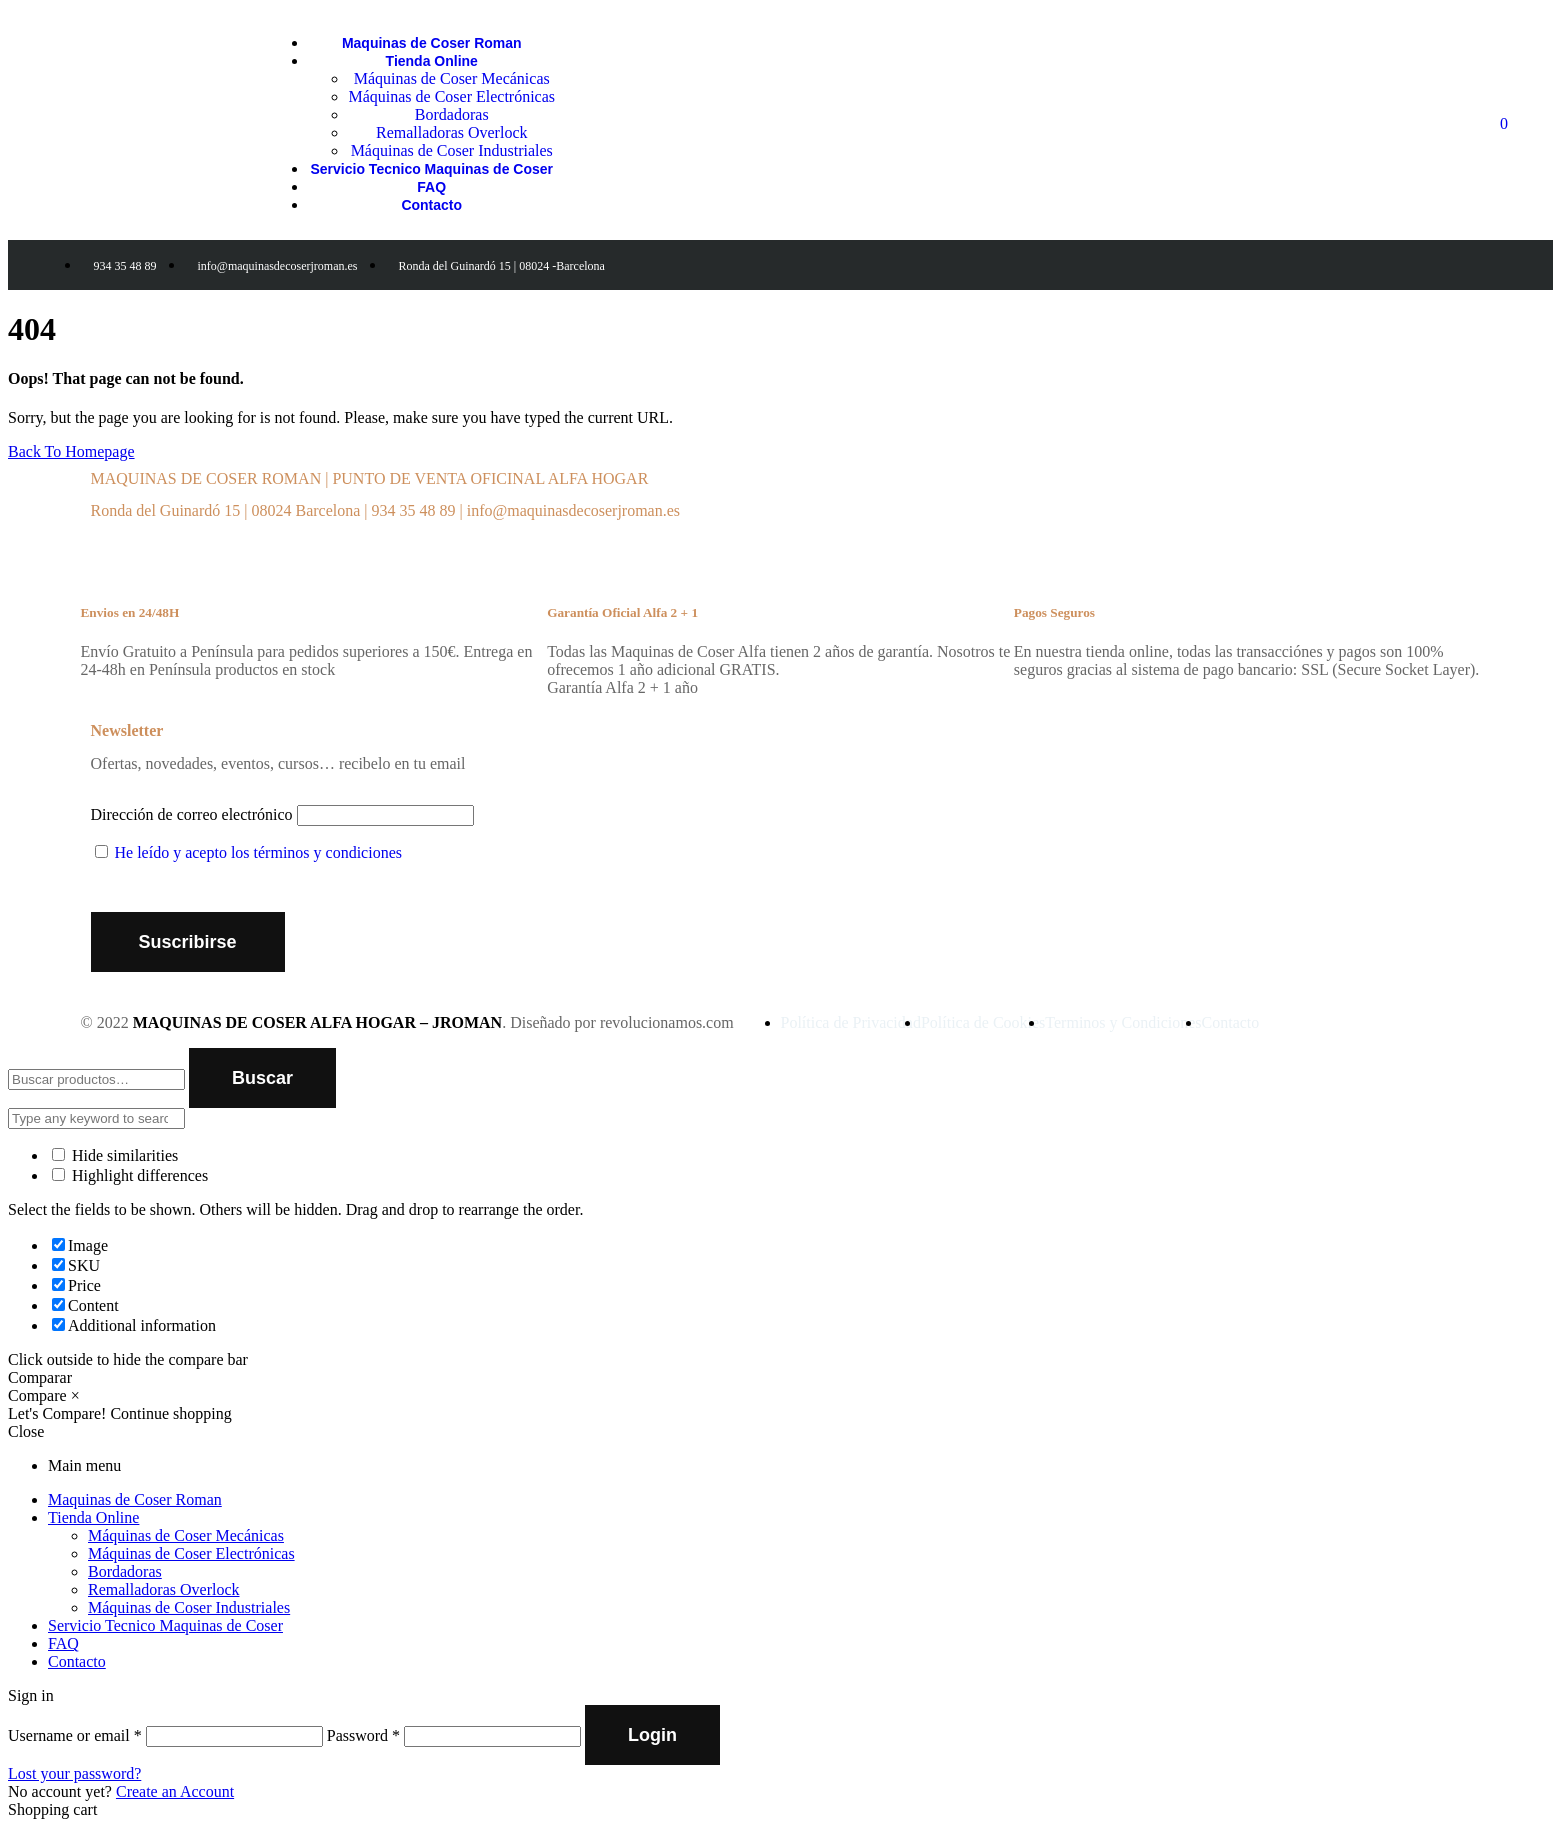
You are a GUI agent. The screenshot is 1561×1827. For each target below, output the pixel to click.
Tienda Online (93, 1517)
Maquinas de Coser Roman (135, 1499)
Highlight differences (130, 1175)
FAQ (63, 1643)
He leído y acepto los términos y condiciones (258, 852)
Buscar (262, 1078)
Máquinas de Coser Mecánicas (186, 1535)
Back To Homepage (71, 451)
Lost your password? (74, 1773)
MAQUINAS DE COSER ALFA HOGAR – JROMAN (318, 1022)
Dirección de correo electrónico (192, 814)
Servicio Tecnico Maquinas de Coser (165, 1625)
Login (652, 1735)
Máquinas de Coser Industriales (189, 1607)
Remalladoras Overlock (164, 1589)
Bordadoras (125, 1571)
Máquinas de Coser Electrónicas (191, 1553)
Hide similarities (115, 1155)
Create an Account (175, 1791)
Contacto (77, 1661)
